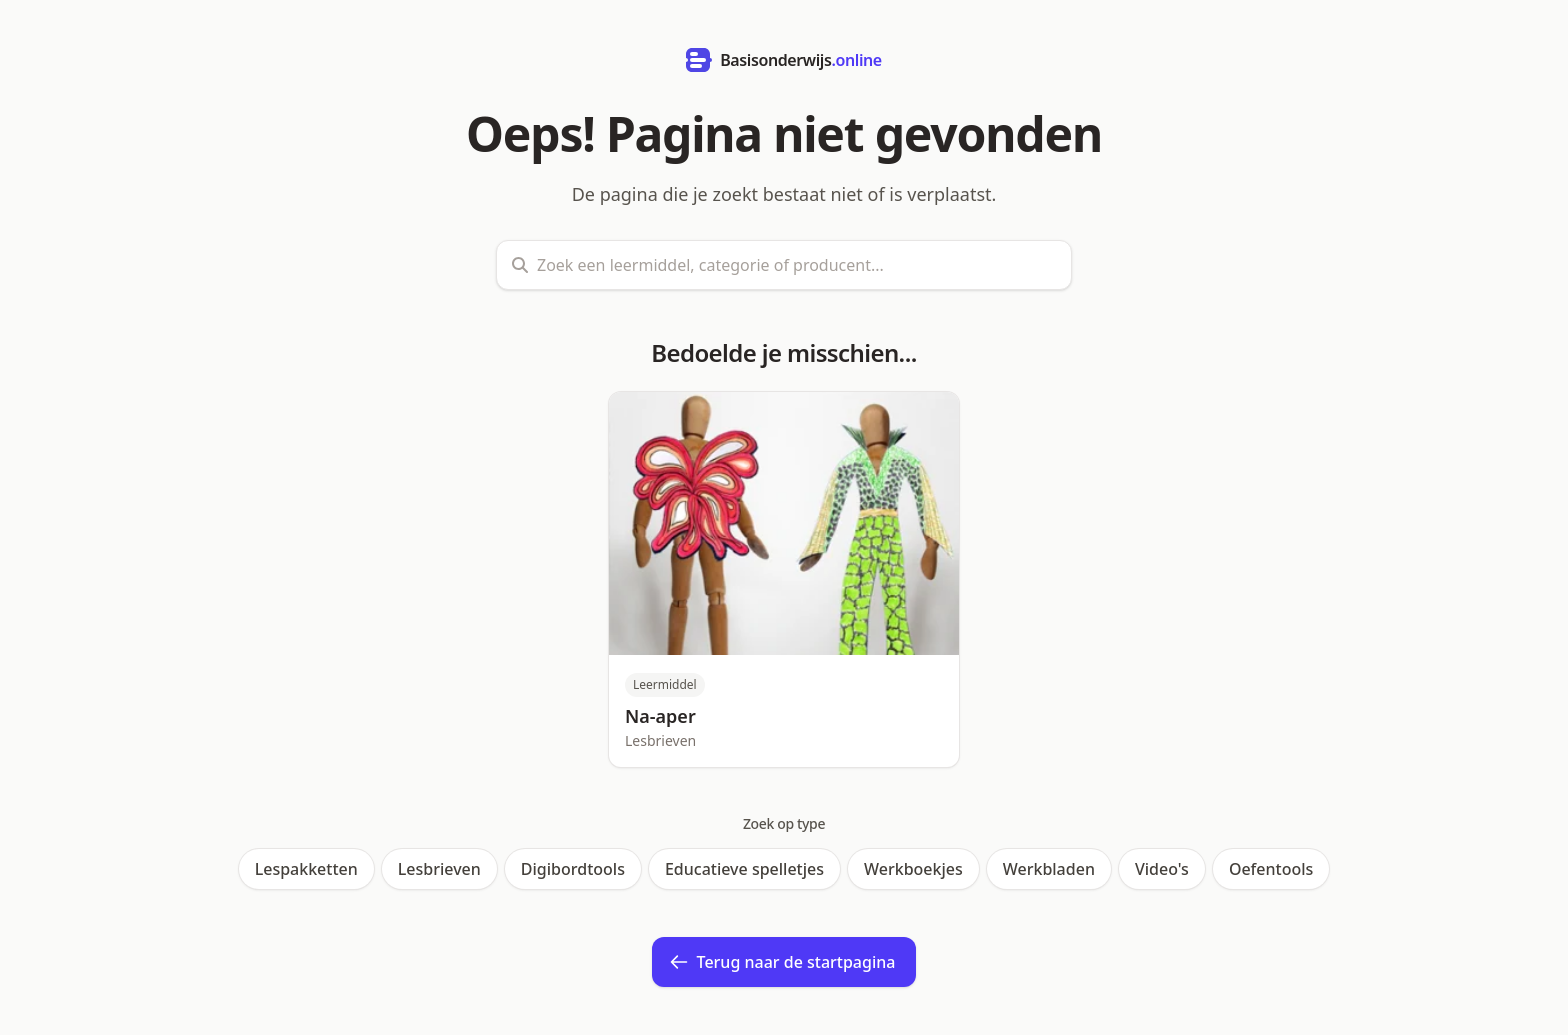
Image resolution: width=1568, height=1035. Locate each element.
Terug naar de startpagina (782, 962)
